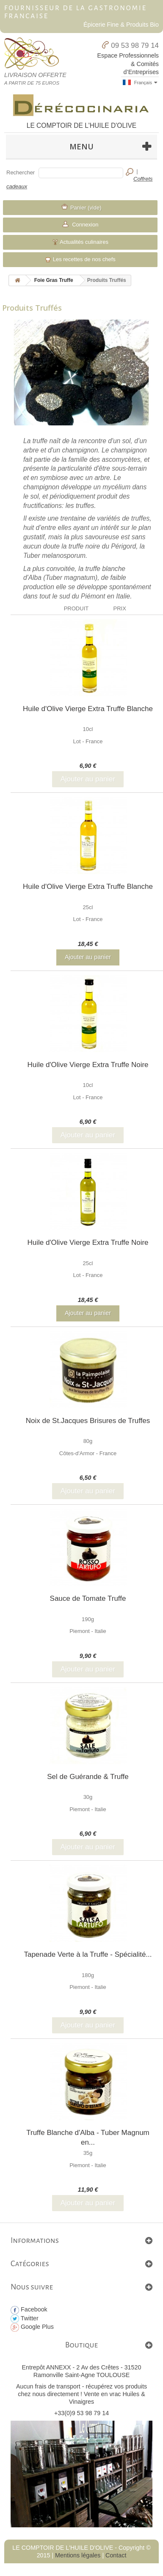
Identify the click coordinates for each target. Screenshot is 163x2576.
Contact (115, 2555)
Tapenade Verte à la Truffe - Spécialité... (88, 1954)
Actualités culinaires (80, 242)
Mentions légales (77, 2555)
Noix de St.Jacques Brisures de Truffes (88, 1421)
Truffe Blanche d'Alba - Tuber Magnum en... (87, 2137)
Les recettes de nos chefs (80, 259)
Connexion (85, 224)
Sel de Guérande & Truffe (87, 1777)
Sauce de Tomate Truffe (88, 1598)
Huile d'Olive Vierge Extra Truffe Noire (87, 1065)
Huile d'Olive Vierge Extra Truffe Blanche (88, 709)
